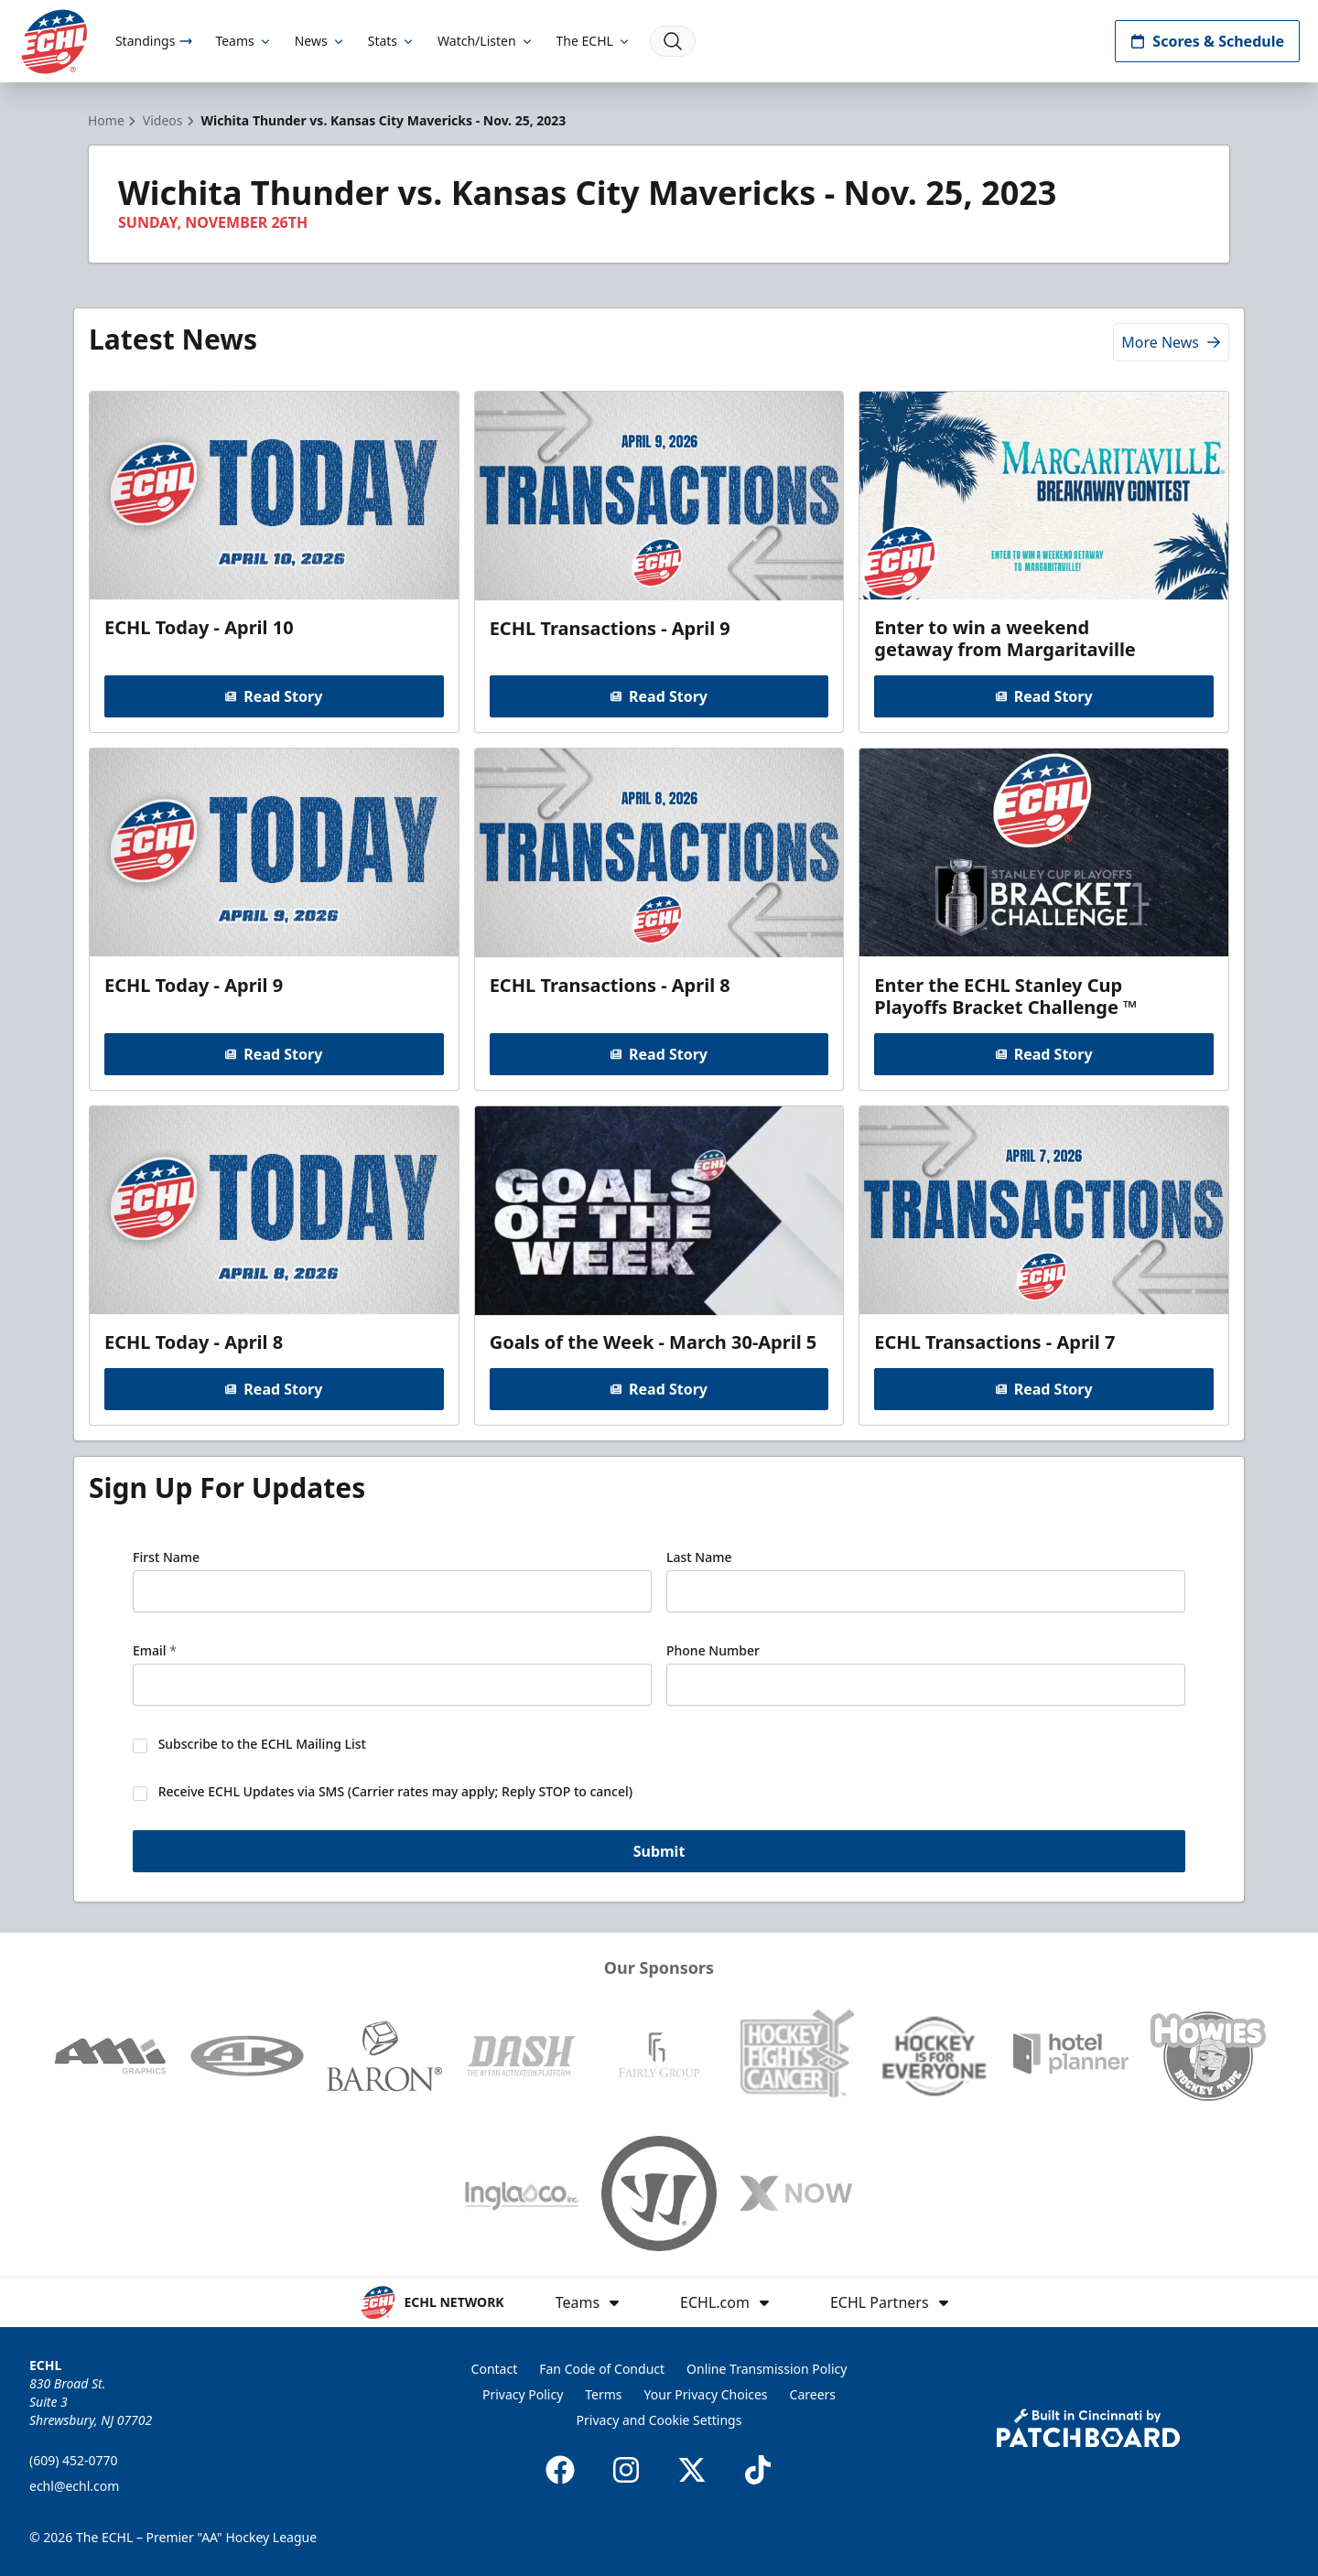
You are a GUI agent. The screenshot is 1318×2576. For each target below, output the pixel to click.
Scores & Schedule (1207, 41)
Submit (659, 1851)
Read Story (273, 696)
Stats (392, 40)
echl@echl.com (74, 2486)
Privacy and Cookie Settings (659, 2420)
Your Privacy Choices (706, 2394)
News (320, 40)
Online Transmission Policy (766, 2368)
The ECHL (594, 40)
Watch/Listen (486, 40)
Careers (813, 2394)
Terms (603, 2394)
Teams (243, 40)
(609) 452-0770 (73, 2460)
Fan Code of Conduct (601, 2368)
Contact (494, 2368)
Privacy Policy (522, 2394)
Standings (154, 40)
